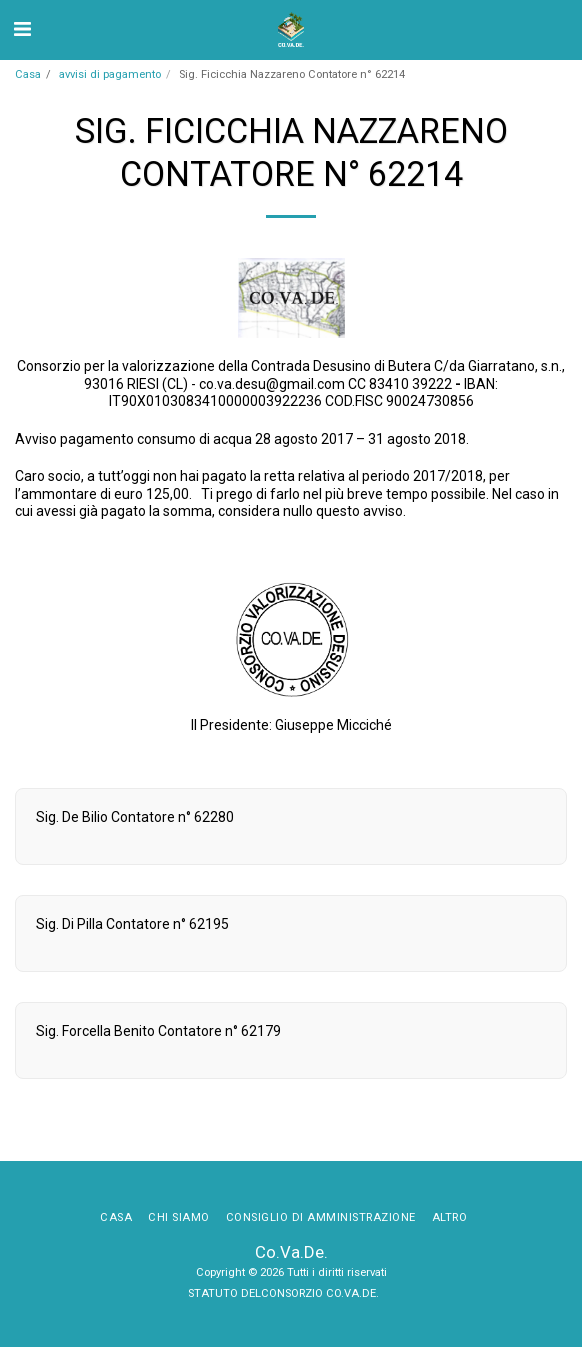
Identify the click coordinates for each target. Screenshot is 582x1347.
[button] (22, 29)
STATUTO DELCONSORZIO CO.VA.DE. (285, 1293)
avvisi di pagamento (110, 74)
